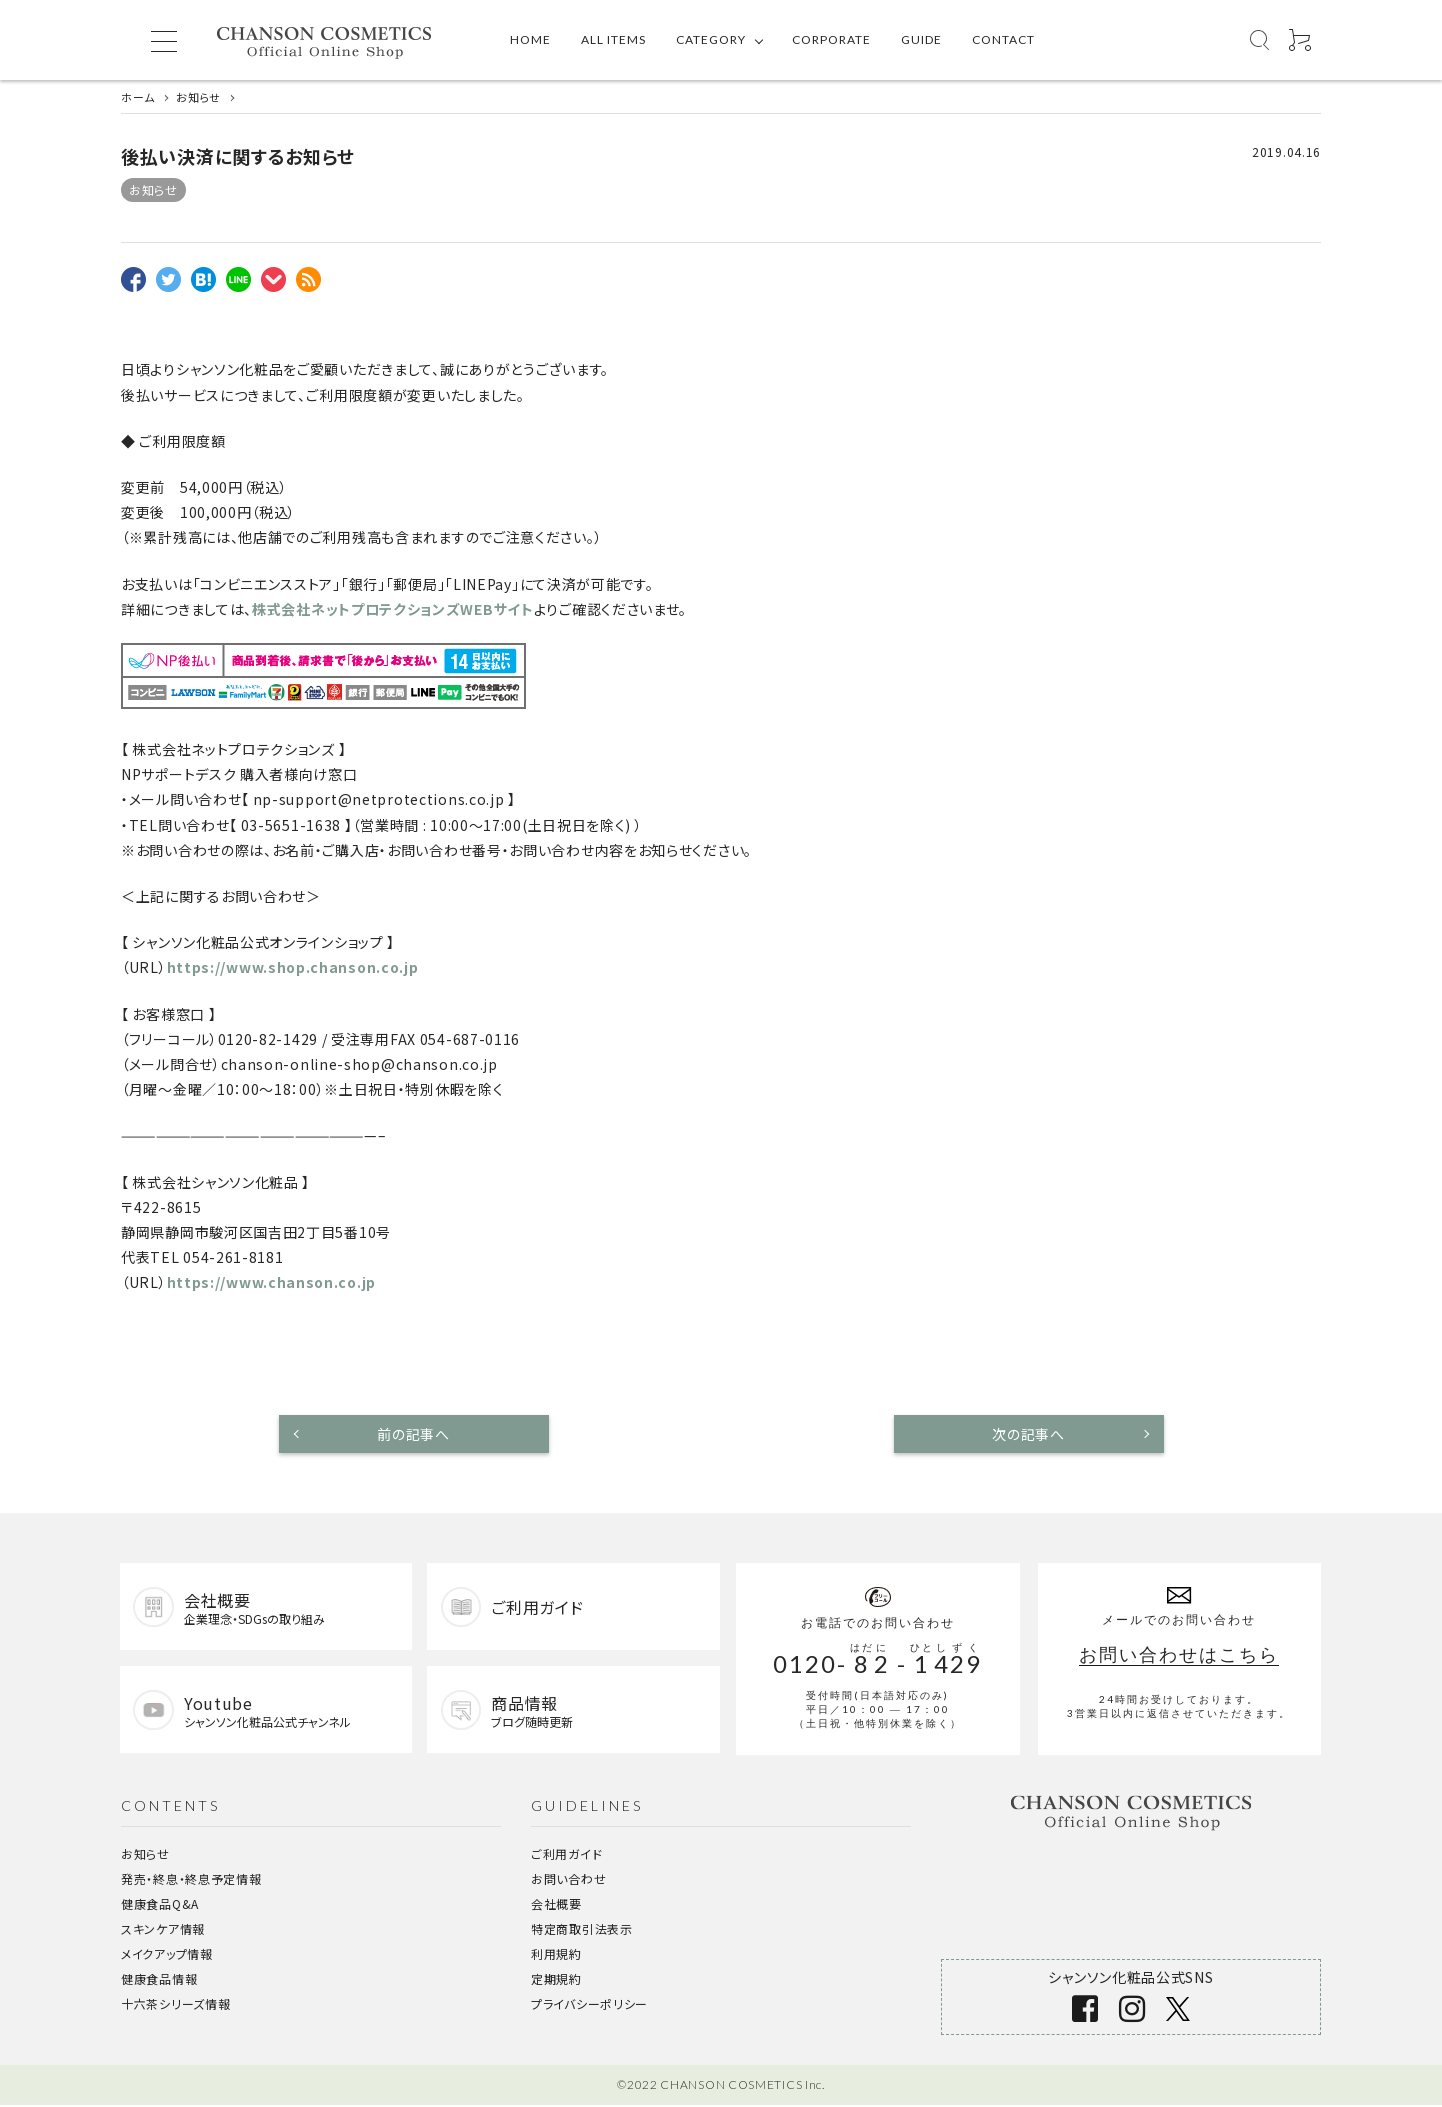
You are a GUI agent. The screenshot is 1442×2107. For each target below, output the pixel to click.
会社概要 (556, 1905)
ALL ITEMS (613, 39)
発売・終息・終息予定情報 (191, 1880)
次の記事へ (1028, 1434)
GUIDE (921, 39)
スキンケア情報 (163, 1930)
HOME (530, 39)
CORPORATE (831, 39)
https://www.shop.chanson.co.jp (293, 967)
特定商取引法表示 (582, 1930)
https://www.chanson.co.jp (272, 1282)
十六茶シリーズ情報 (175, 2005)
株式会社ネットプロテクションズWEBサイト (393, 609)
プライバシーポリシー (589, 2005)
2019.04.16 (1286, 151)
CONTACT (1003, 39)
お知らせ (153, 189)
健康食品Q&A (160, 1905)
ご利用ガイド (566, 1855)
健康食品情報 (159, 1980)
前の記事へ (413, 1434)
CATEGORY (711, 39)
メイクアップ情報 (167, 1955)
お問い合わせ (568, 1880)
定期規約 (556, 1980)
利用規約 (556, 1955)
